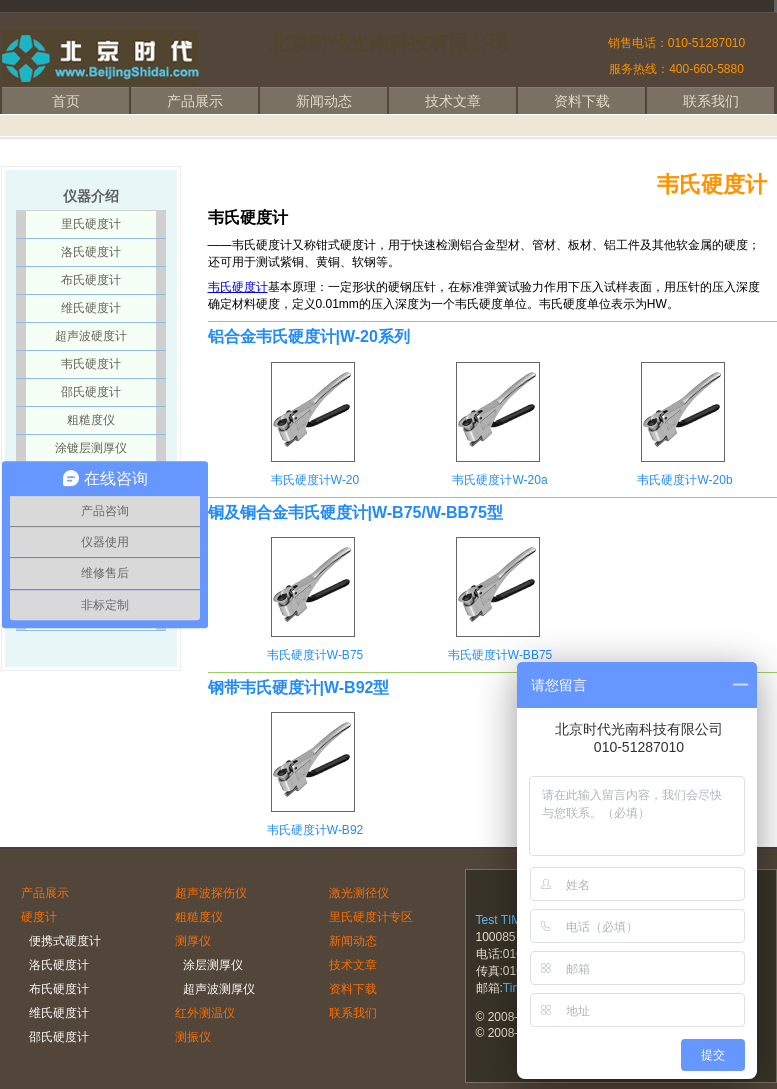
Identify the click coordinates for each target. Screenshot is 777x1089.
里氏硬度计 (91, 224)
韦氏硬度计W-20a (499, 480)
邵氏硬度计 (91, 392)
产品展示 (195, 101)
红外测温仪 (205, 1013)
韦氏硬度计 (238, 287)
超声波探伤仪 (211, 893)
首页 (66, 101)
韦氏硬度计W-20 (315, 480)
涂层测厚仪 (213, 965)
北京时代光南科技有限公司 (389, 43)
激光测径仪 (359, 893)
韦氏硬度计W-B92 (315, 830)
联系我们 (711, 101)
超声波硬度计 (91, 336)
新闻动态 (324, 101)
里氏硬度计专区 (371, 917)
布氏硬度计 (91, 280)
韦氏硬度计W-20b (684, 480)
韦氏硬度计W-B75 (315, 655)
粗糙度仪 (91, 420)
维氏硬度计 (91, 308)
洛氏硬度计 (91, 252)
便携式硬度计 (65, 941)
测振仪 (193, 1037)
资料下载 (582, 101)
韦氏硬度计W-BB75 (500, 655)
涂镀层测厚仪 (91, 448)
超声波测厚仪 (219, 989)
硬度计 (39, 917)
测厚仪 (193, 941)
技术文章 (453, 101)
